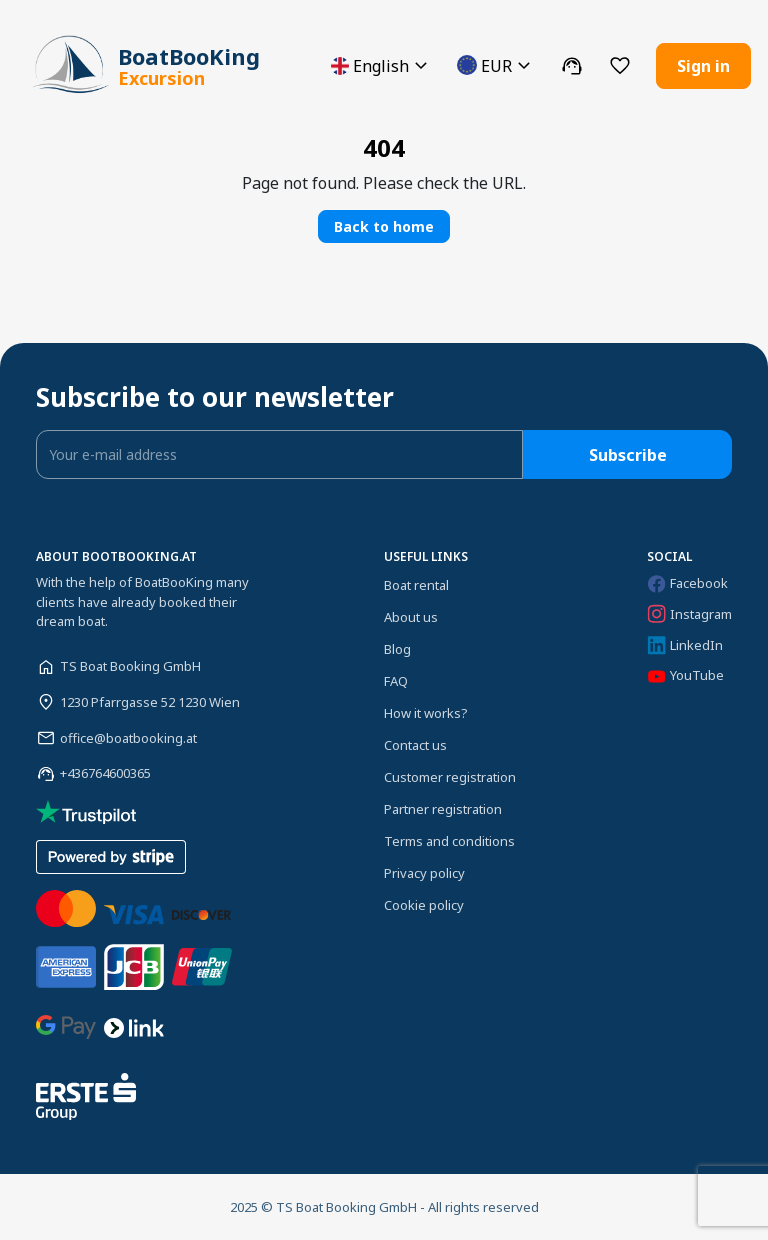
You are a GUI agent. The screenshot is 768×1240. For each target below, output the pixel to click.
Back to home (384, 226)
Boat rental (416, 585)
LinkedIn (685, 645)
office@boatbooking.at (128, 738)
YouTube (685, 675)
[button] (382, 65)
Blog (397, 649)
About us (411, 617)
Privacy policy (424, 873)
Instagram (689, 614)
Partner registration (443, 809)
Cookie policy (424, 905)
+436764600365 (105, 773)
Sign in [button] (703, 66)
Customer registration (450, 777)
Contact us (415, 745)
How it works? (426, 713)
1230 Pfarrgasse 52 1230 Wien (150, 702)
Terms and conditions (449, 841)
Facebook (687, 583)
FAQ (396, 681)
